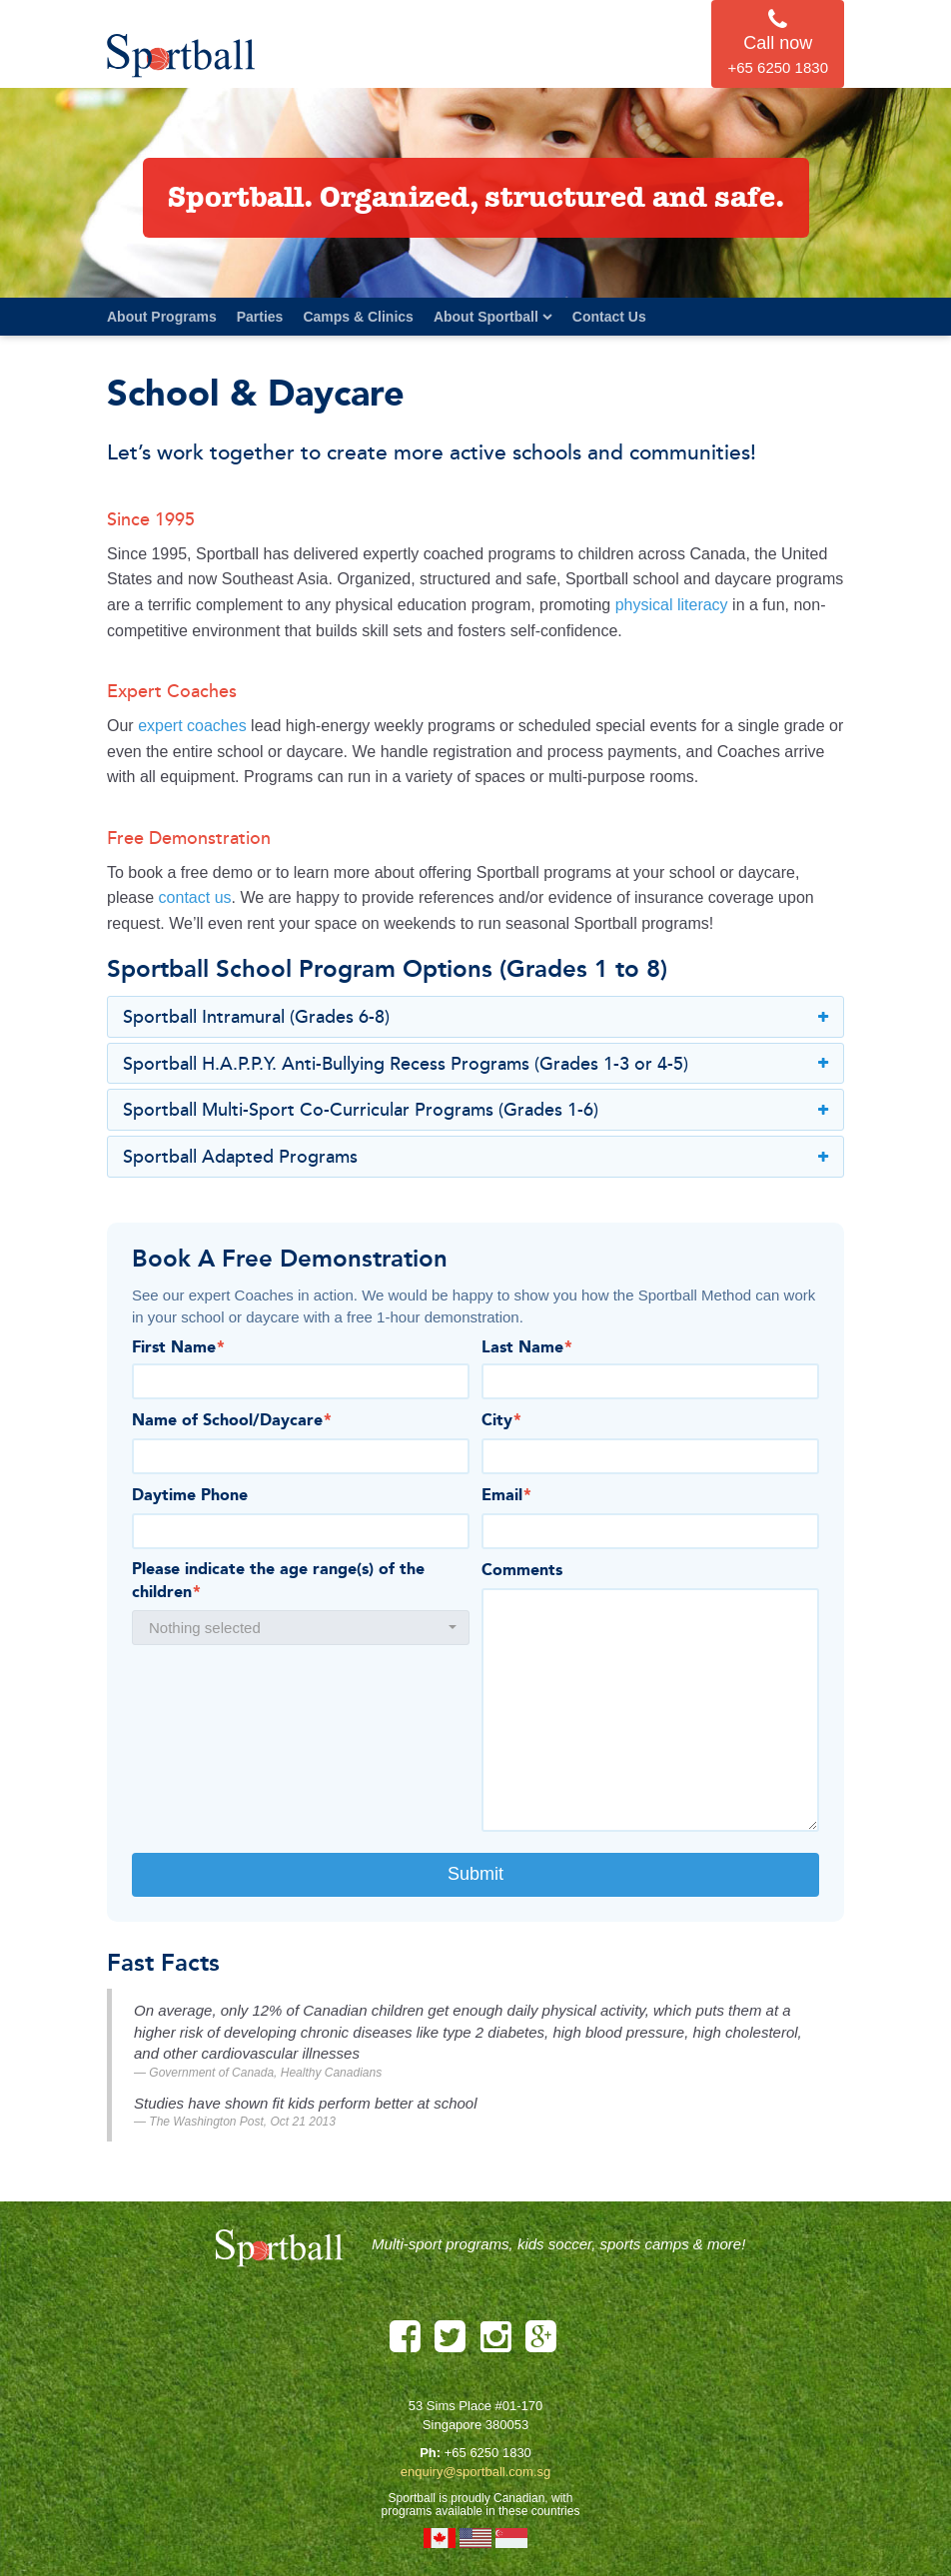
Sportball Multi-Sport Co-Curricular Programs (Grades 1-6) (475, 1111)
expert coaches (192, 725)
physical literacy (671, 604)
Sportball (182, 55)
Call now (777, 43)
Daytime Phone (190, 1496)
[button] (301, 1627)
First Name (178, 1348)
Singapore (511, 2538)
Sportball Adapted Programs (475, 1158)
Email (506, 1496)
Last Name (526, 1348)
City (501, 1421)
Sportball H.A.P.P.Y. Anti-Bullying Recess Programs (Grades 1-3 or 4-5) (475, 1065)
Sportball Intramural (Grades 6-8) (475, 1018)
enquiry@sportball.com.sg (475, 2471)
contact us (195, 897)
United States (475, 2538)
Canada (440, 2538)
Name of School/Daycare (232, 1421)
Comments (521, 1571)
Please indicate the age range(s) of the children (278, 1581)
